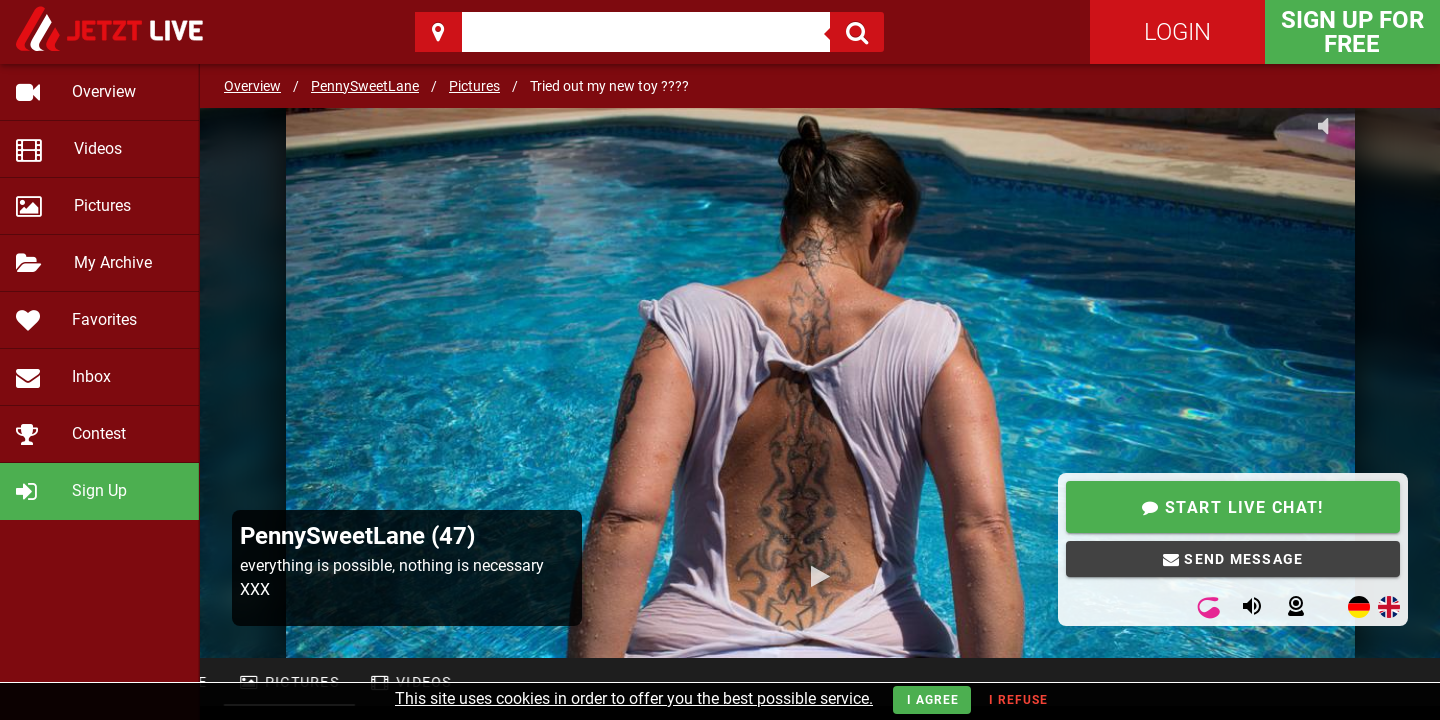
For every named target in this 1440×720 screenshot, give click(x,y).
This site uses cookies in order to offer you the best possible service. (634, 698)
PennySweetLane (365, 86)
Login (1177, 32)
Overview (252, 86)
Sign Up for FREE (1352, 32)
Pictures (474, 86)
